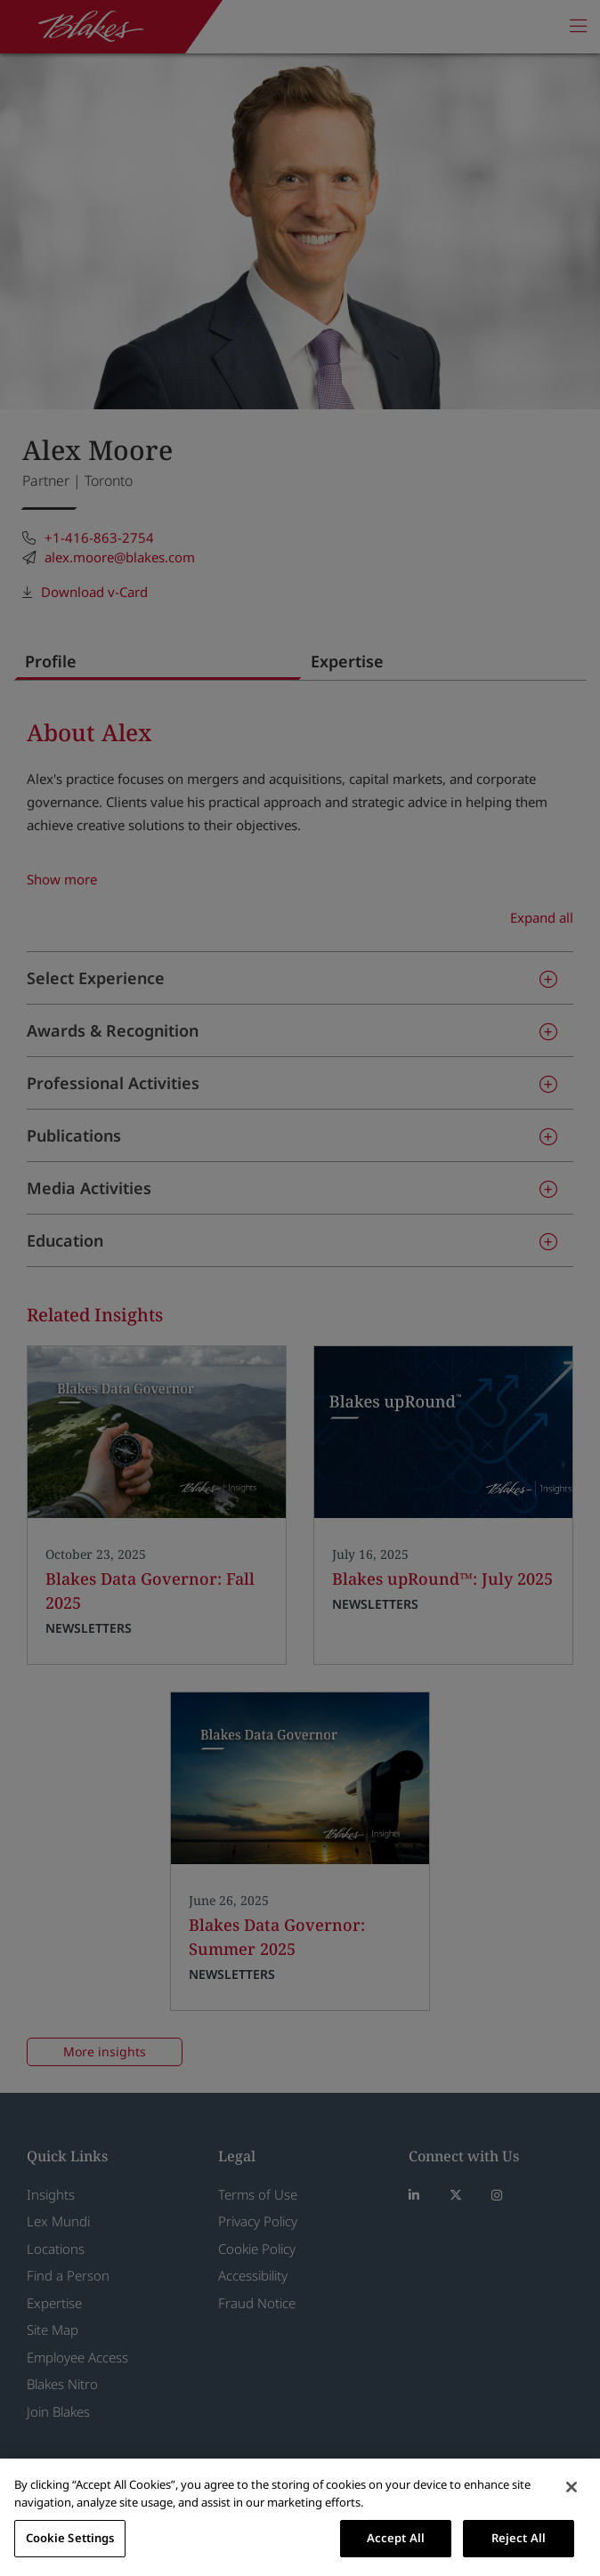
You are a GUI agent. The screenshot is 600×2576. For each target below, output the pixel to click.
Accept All (396, 2538)
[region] (300, 2517)
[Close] (571, 2487)
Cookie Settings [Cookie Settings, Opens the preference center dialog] (70, 2538)
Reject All (518, 2538)
